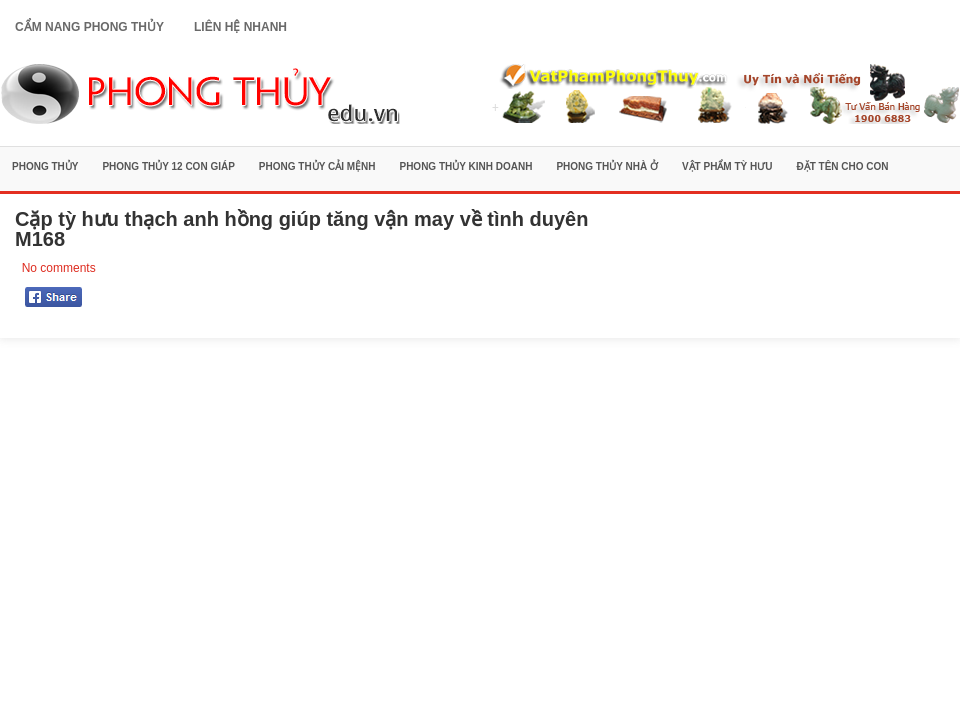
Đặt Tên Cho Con (842, 166)
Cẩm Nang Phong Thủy (89, 27)
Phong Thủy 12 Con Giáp (168, 166)
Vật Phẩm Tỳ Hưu (727, 166)
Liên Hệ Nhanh (240, 27)
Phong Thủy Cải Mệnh (317, 166)
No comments (59, 268)
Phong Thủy (45, 166)
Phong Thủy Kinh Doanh (465, 166)
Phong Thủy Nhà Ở (607, 166)
